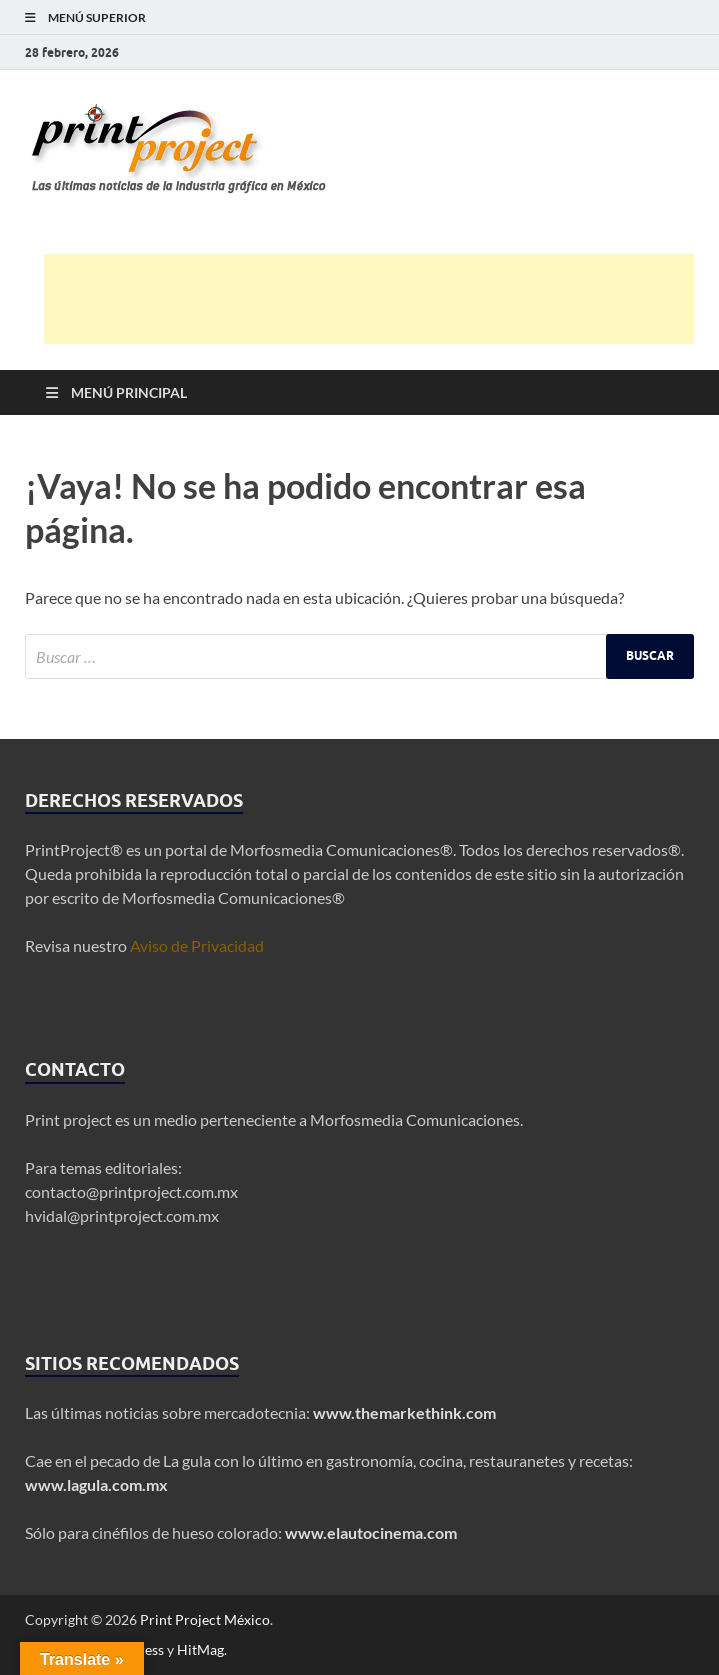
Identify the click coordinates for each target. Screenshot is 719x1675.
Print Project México (205, 1619)
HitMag (200, 1649)
